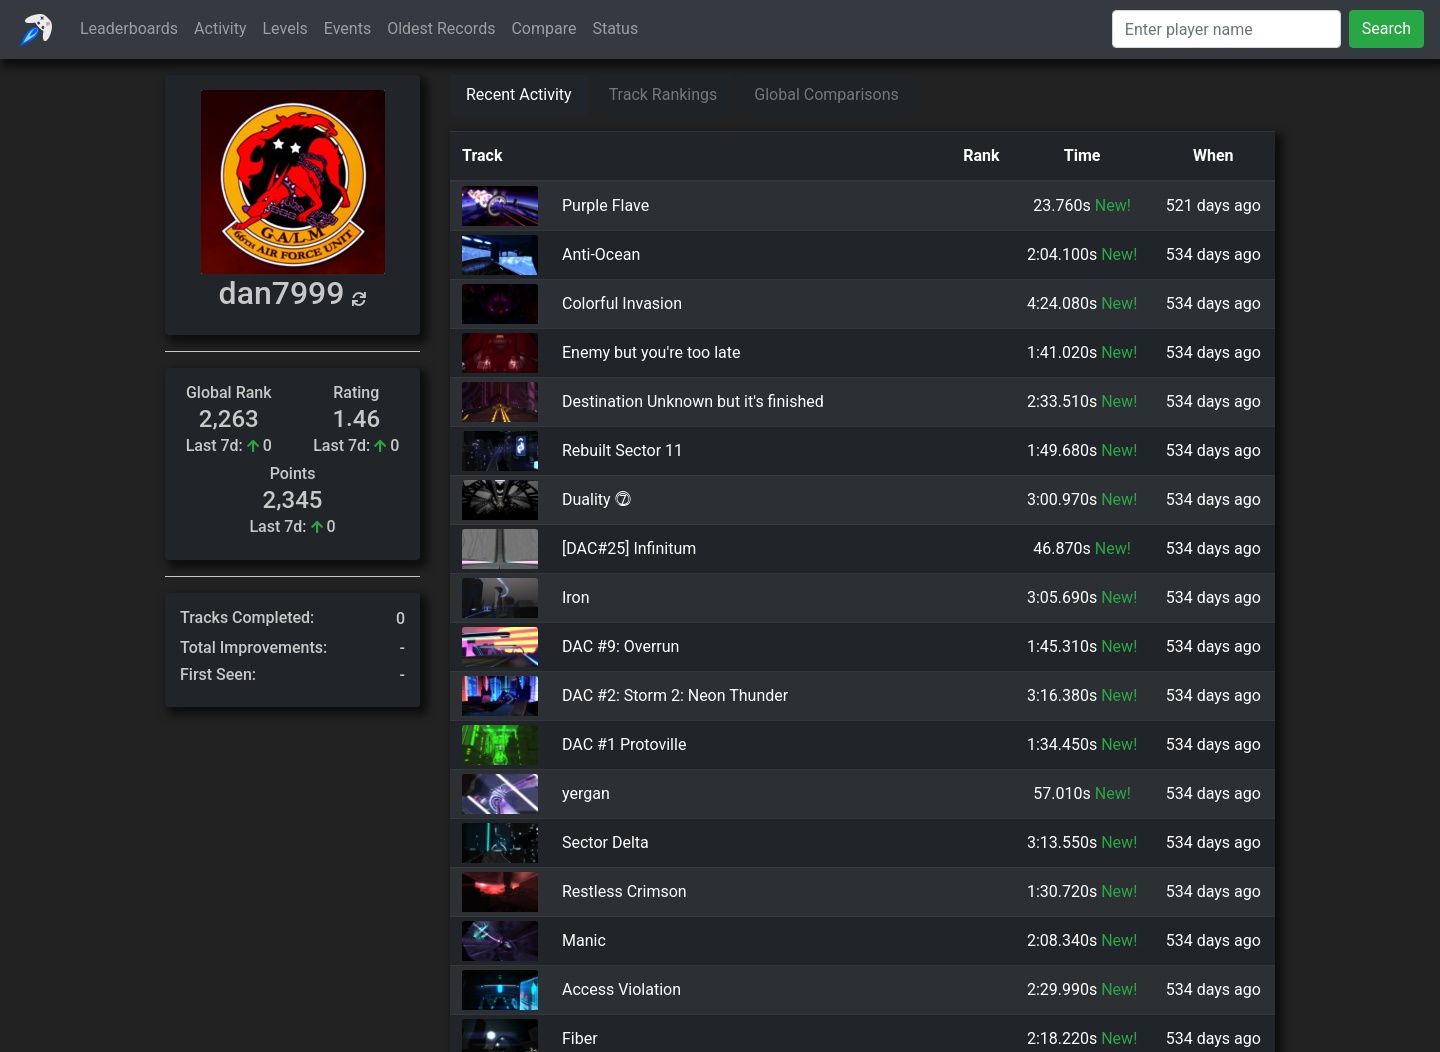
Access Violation (621, 989)
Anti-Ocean (601, 254)
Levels (285, 28)
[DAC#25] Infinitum (629, 548)
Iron (576, 597)
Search (1386, 28)
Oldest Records (441, 28)
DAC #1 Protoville (624, 744)
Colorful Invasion (622, 303)
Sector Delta (605, 842)
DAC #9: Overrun (620, 646)
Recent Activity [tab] (519, 94)
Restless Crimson (624, 891)
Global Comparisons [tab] (826, 94)
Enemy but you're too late (651, 352)
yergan (586, 793)
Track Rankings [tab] (663, 94)
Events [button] (347, 28)
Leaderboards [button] (129, 28)
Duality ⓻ (596, 499)
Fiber (580, 1038)
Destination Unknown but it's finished (693, 401)
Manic (584, 940)
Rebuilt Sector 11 (622, 450)
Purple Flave (605, 205)
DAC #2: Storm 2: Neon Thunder (675, 695)
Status (615, 28)
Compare (543, 28)
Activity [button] (220, 28)
